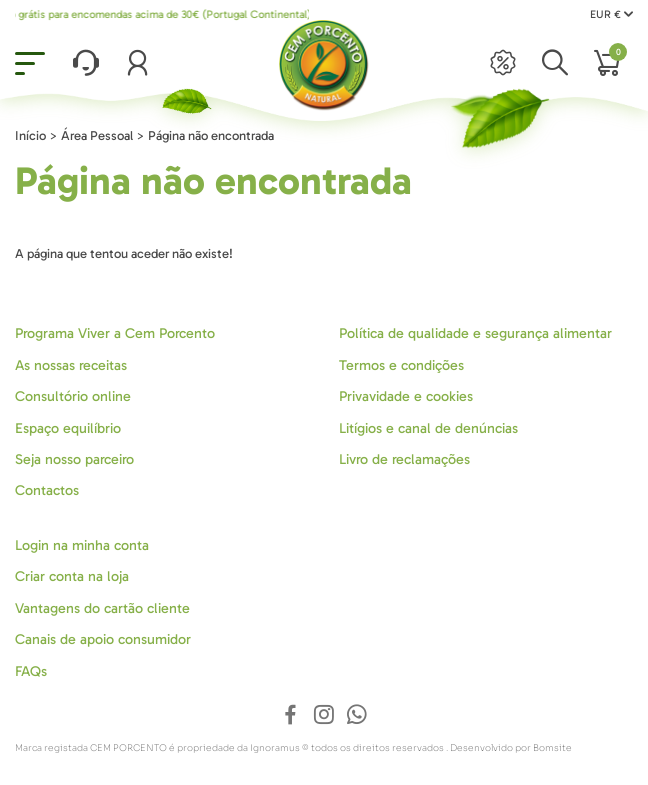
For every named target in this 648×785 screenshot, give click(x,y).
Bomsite (552, 748)
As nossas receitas (71, 365)
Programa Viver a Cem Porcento (115, 333)
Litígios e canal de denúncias (428, 428)
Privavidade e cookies (406, 396)
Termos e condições (401, 365)
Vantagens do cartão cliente (102, 608)
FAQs (31, 671)
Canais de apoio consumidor (103, 639)
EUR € (611, 14)
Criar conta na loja (72, 576)
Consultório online (73, 396)
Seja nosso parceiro (74, 459)
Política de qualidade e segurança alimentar (475, 333)
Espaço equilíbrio (68, 428)
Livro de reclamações (404, 459)
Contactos (47, 490)
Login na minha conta (82, 545)
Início (30, 135)
